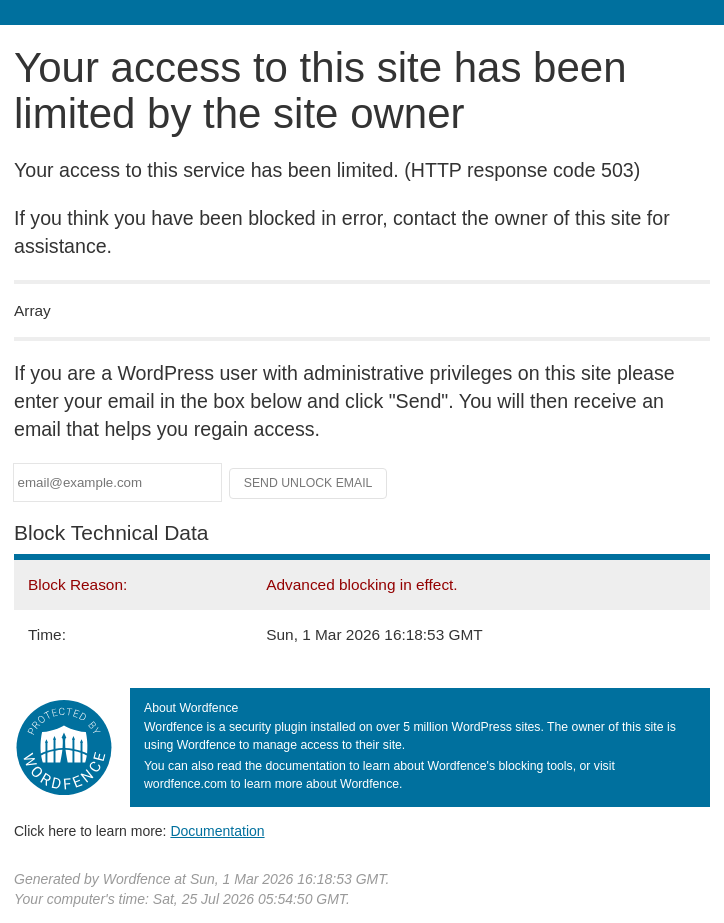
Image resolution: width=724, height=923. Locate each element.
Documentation (217, 831)
